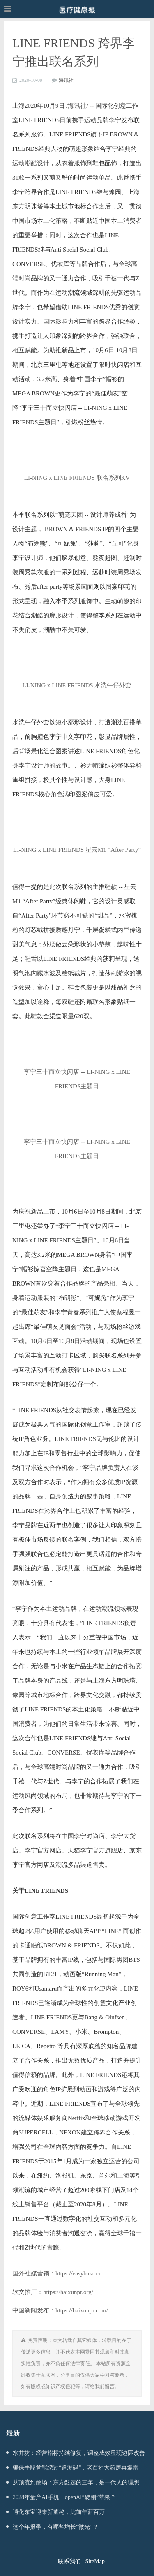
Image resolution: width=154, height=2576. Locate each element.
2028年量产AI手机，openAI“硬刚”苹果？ (61, 2497)
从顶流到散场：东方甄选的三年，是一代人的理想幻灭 (75, 2484)
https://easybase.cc (78, 2273)
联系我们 (69, 2561)
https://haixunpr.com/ (81, 2310)
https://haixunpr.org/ (68, 2292)
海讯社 (66, 80)
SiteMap (95, 2561)
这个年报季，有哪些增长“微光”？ (52, 2527)
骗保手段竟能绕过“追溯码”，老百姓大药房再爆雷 (72, 2468)
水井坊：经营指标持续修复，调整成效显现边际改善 (75, 2453)
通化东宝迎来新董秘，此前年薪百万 (55, 2512)
